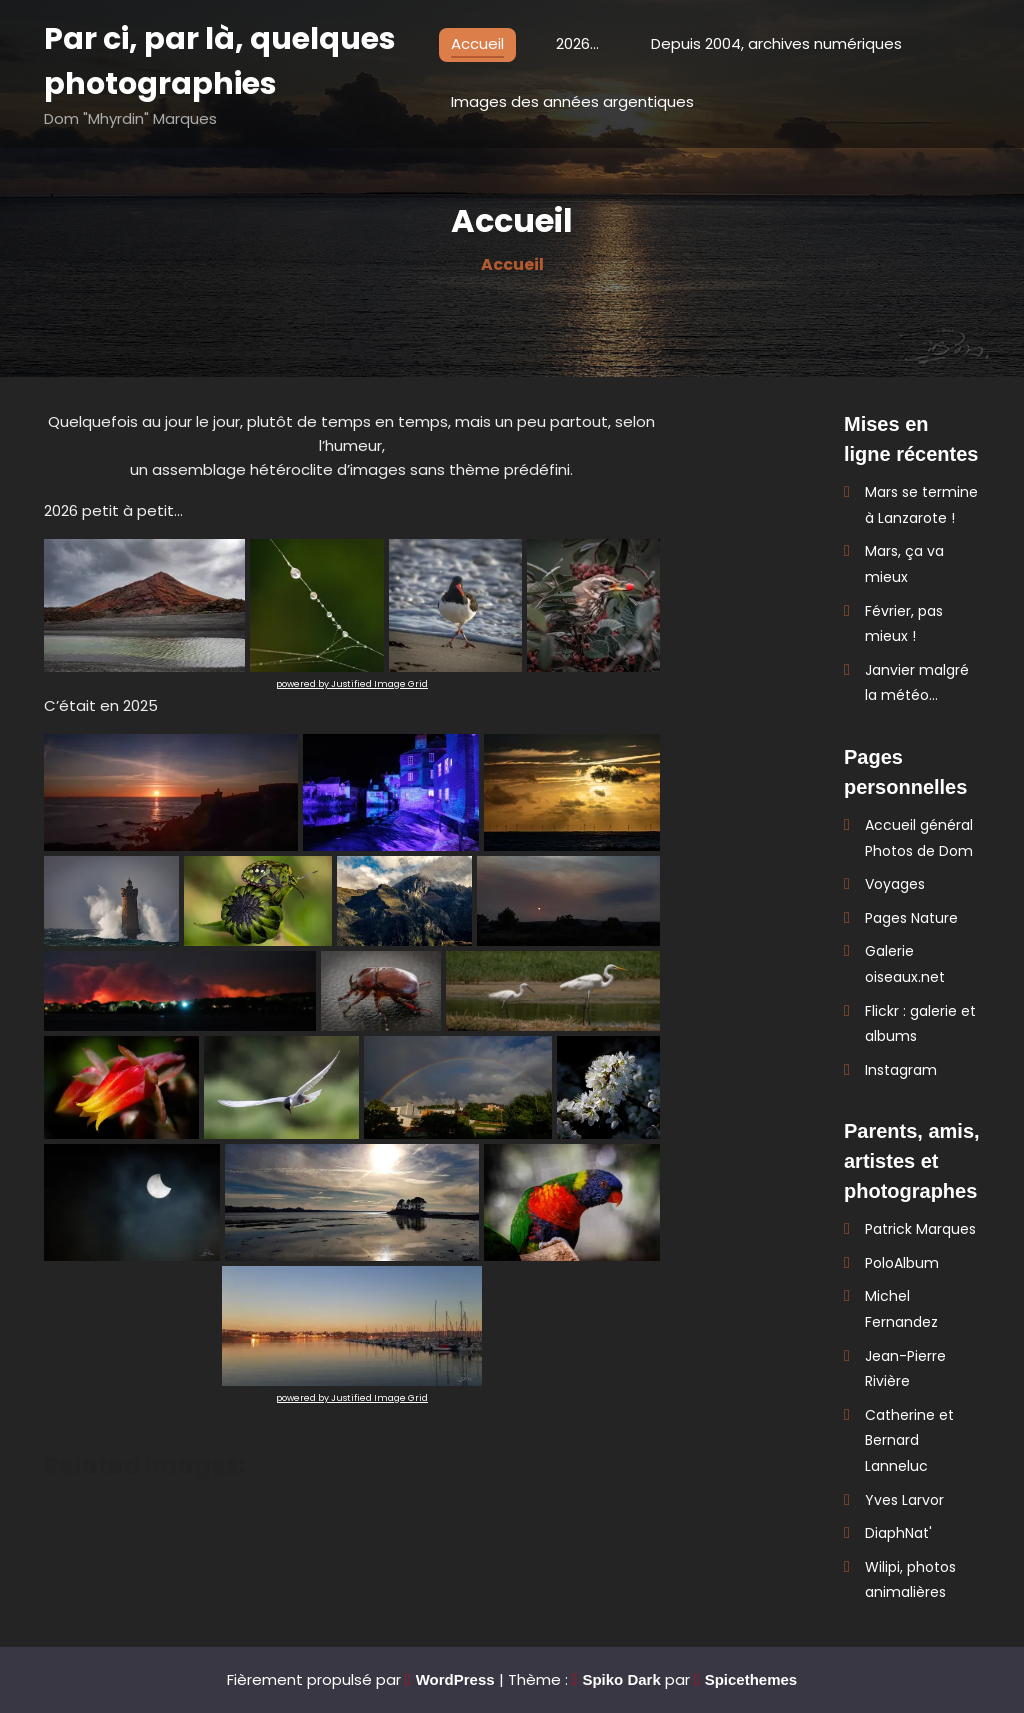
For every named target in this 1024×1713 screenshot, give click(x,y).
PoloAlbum (902, 1263)
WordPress (455, 1679)
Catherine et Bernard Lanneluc (909, 1440)
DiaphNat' (898, 1533)
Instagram (901, 1070)
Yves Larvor (904, 1500)
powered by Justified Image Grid (352, 684)
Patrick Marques (920, 1229)
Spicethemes (751, 1679)
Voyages (895, 884)
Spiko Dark (621, 1679)
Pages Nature (911, 918)
